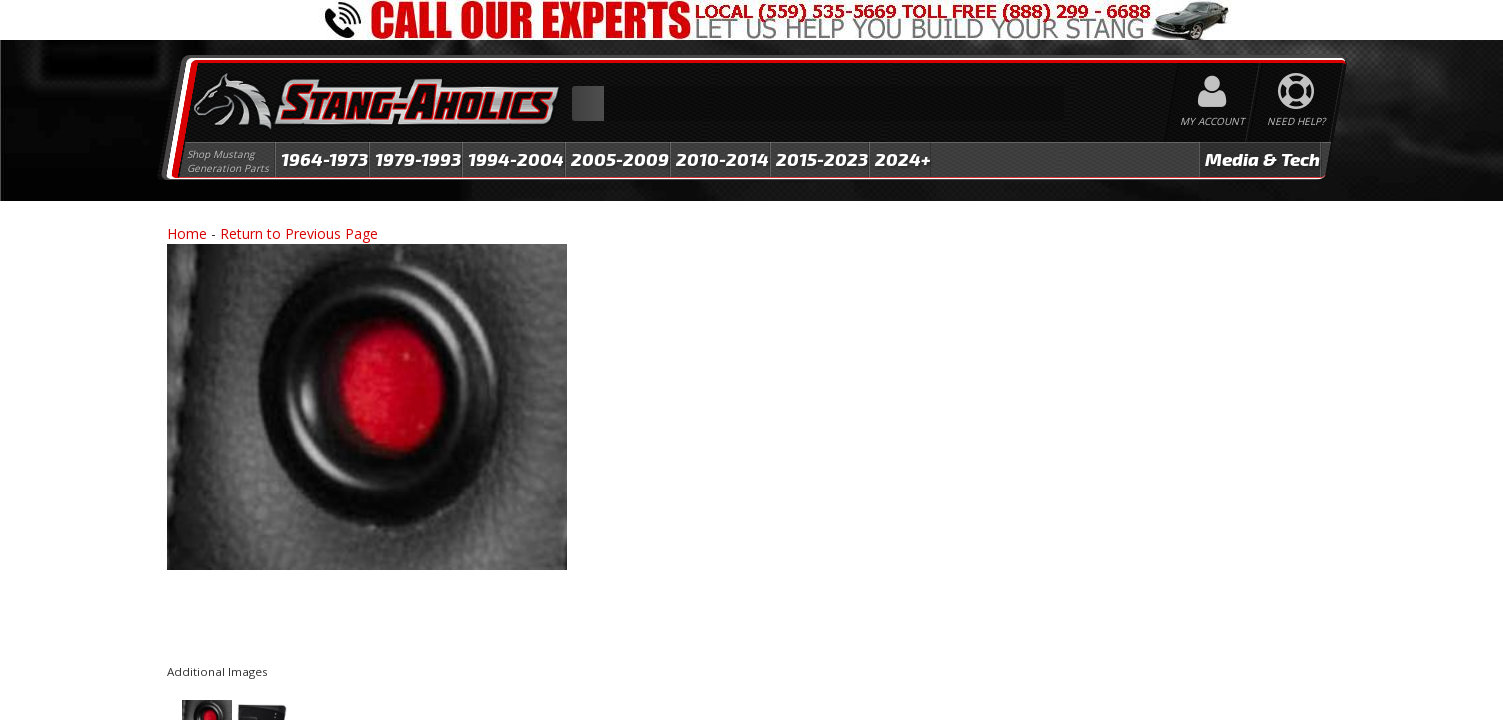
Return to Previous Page (299, 233)
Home (187, 233)
